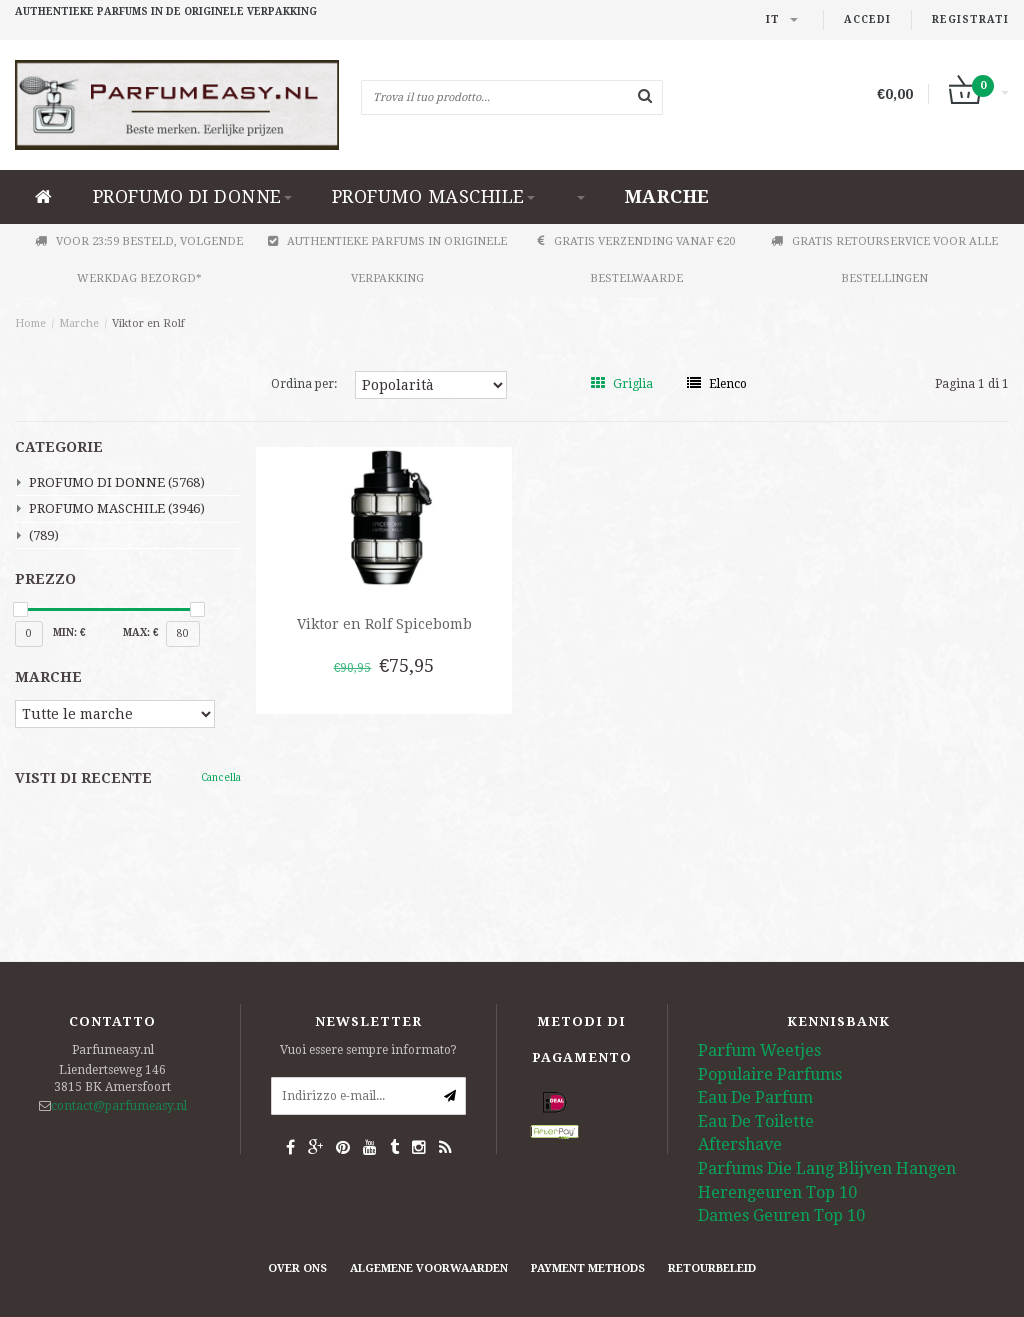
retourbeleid (712, 1268)
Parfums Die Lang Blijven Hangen (827, 1168)
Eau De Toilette (756, 1121)
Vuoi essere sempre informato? (368, 1050)
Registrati (970, 19)
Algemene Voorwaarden (429, 1268)
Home (30, 323)
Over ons (297, 1268)
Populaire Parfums (770, 1074)
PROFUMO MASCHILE (433, 196)
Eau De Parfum (755, 1097)
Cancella (221, 777)
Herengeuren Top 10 (777, 1192)
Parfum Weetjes (759, 1050)
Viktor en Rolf (148, 323)
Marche (667, 196)
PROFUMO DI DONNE (192, 196)
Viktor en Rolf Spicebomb (384, 624)
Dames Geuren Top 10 (781, 1215)
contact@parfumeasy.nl (119, 1106)
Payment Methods (588, 1268)
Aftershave (740, 1144)
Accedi (867, 19)
